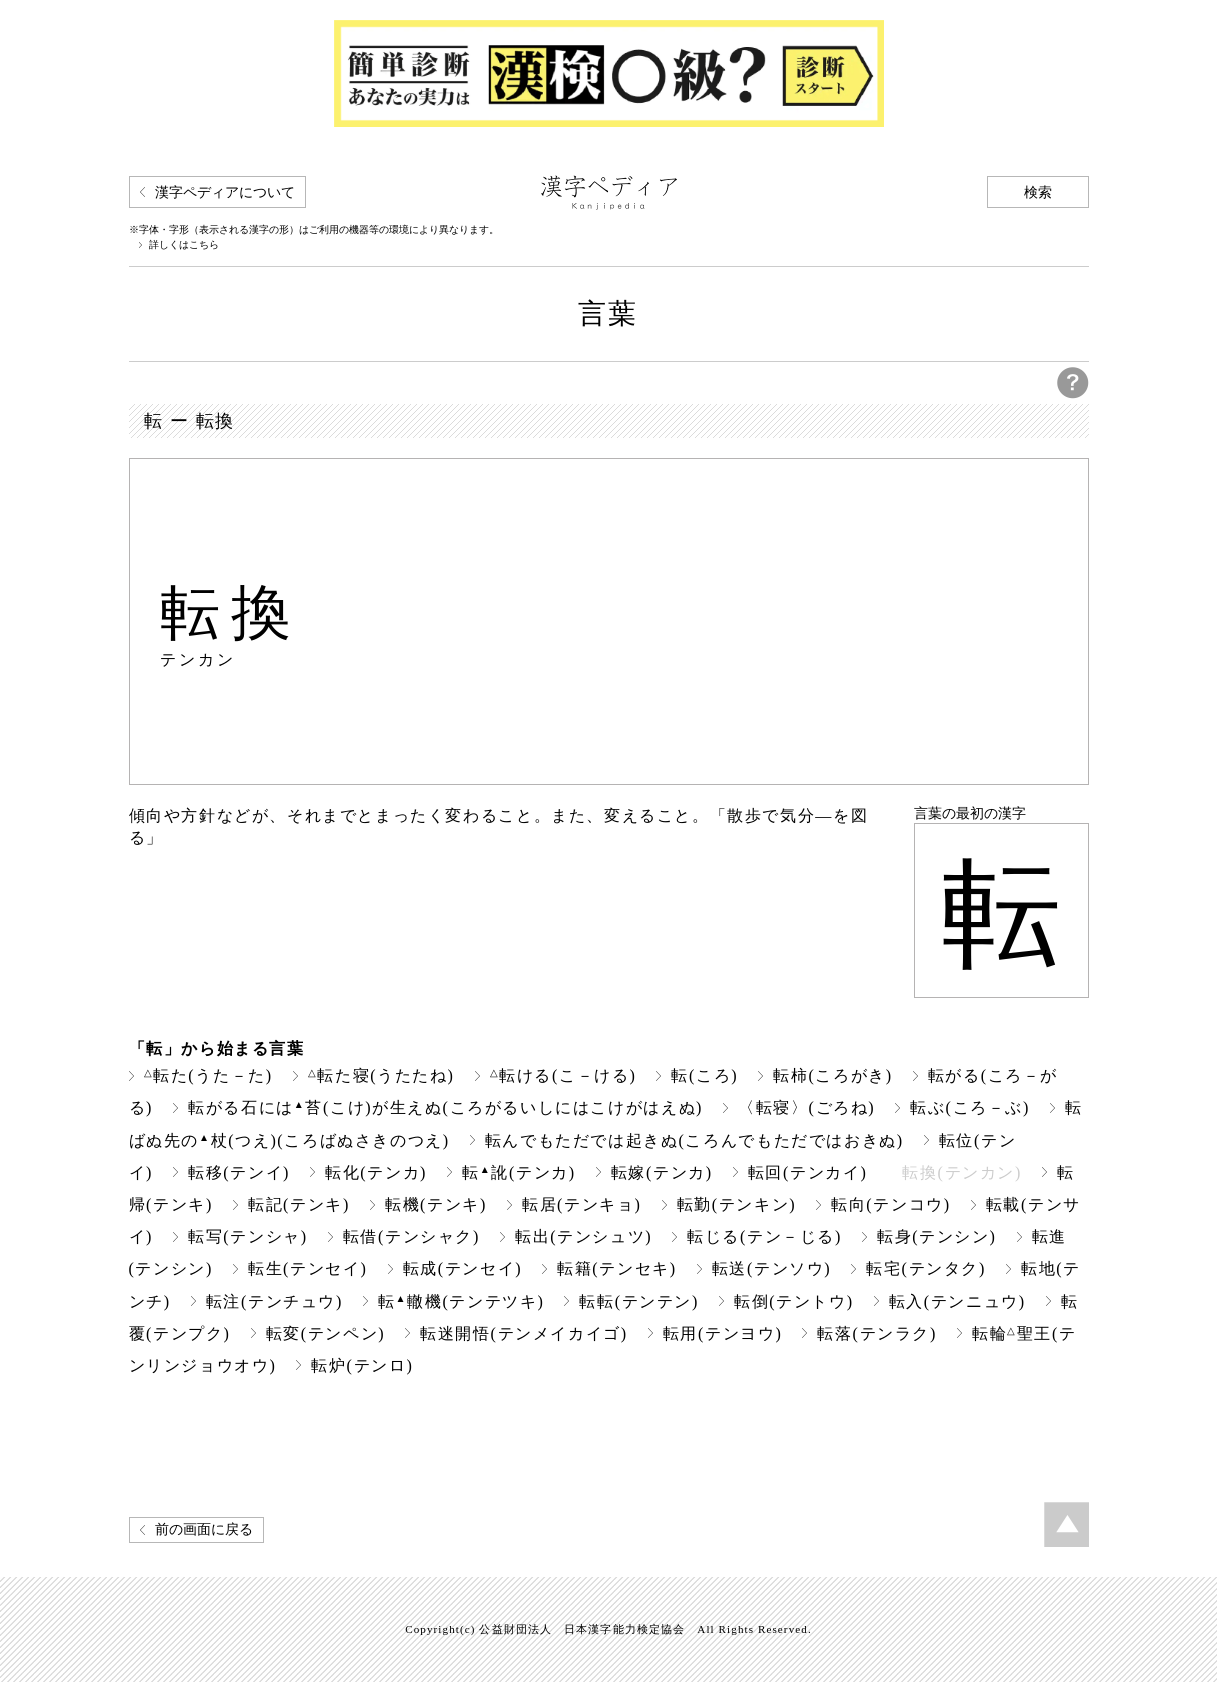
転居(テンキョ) (582, 1204)
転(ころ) (704, 1075)
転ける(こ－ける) (563, 1075)
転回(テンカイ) (808, 1172)
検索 (1038, 192)
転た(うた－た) (208, 1075)
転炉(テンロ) (362, 1365)
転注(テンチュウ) (274, 1301)
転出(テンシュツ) (583, 1236)
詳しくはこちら (184, 245)
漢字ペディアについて (225, 192)
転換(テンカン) (962, 1172)
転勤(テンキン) (737, 1204)
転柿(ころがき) (833, 1075)
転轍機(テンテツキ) (461, 1301)
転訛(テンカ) (519, 1172)
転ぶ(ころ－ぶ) (970, 1107)
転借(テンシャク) (411, 1236)
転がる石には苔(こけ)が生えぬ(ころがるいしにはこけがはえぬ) (445, 1107)
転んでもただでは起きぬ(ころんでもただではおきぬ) (694, 1140)
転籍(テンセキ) (617, 1268)
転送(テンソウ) (772, 1268)
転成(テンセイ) (463, 1268)
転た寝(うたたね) (381, 1075)
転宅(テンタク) (926, 1268)
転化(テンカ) (376, 1172)
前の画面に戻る (204, 1529)
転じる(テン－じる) (764, 1236)
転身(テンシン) (937, 1236)
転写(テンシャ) (248, 1236)
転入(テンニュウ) (957, 1301)
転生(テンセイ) (308, 1268)
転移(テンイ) (239, 1172)
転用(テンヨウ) (723, 1333)
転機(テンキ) (436, 1204)
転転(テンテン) (639, 1301)
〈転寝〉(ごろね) (806, 1107)
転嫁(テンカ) (662, 1172)
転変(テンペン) (326, 1333)
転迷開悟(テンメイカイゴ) (524, 1333)
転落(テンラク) (877, 1333)
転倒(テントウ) (794, 1301)
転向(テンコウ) (891, 1204)
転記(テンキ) (299, 1204)
